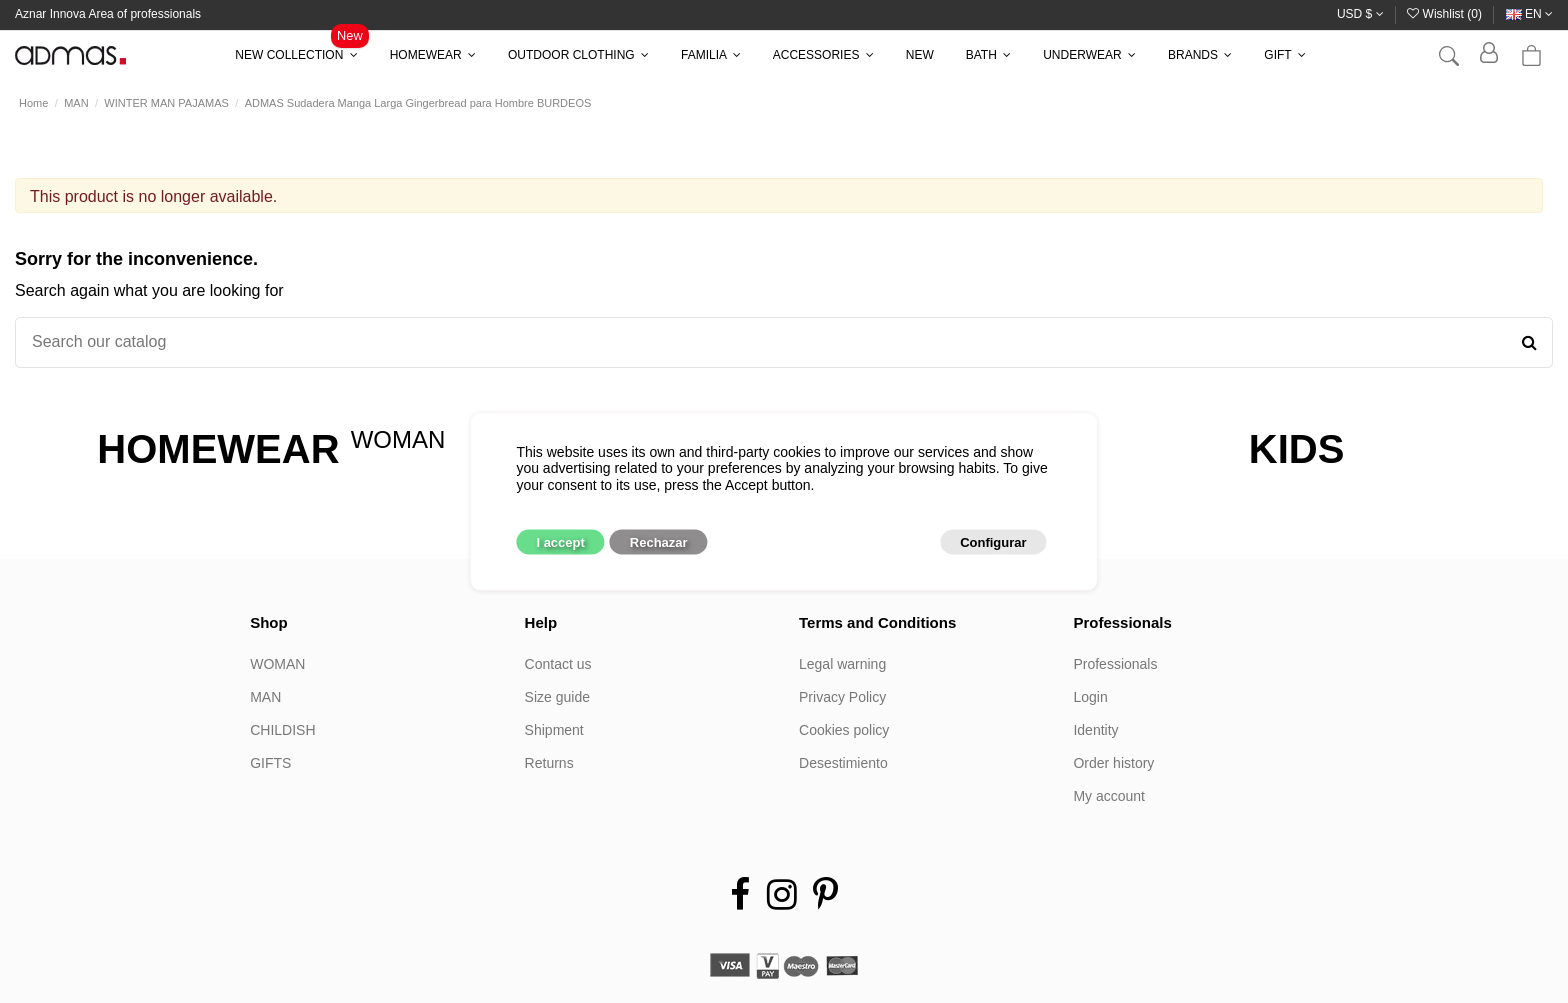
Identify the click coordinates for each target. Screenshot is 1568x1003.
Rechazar (659, 542)
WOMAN (277, 664)
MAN (265, 697)
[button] (296, 55)
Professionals (1115, 664)
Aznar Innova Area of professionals (108, 14)
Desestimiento (843, 763)
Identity (1095, 730)
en (1529, 14)
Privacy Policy (842, 697)
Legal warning (842, 664)
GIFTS (270, 763)
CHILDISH (282, 730)
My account (1109, 796)
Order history (1113, 763)
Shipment (554, 730)
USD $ (1360, 14)
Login (1090, 697)
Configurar (993, 542)
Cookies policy (844, 730)
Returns (549, 763)
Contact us (558, 664)
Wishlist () (1446, 14)
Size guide (557, 697)
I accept (560, 542)
